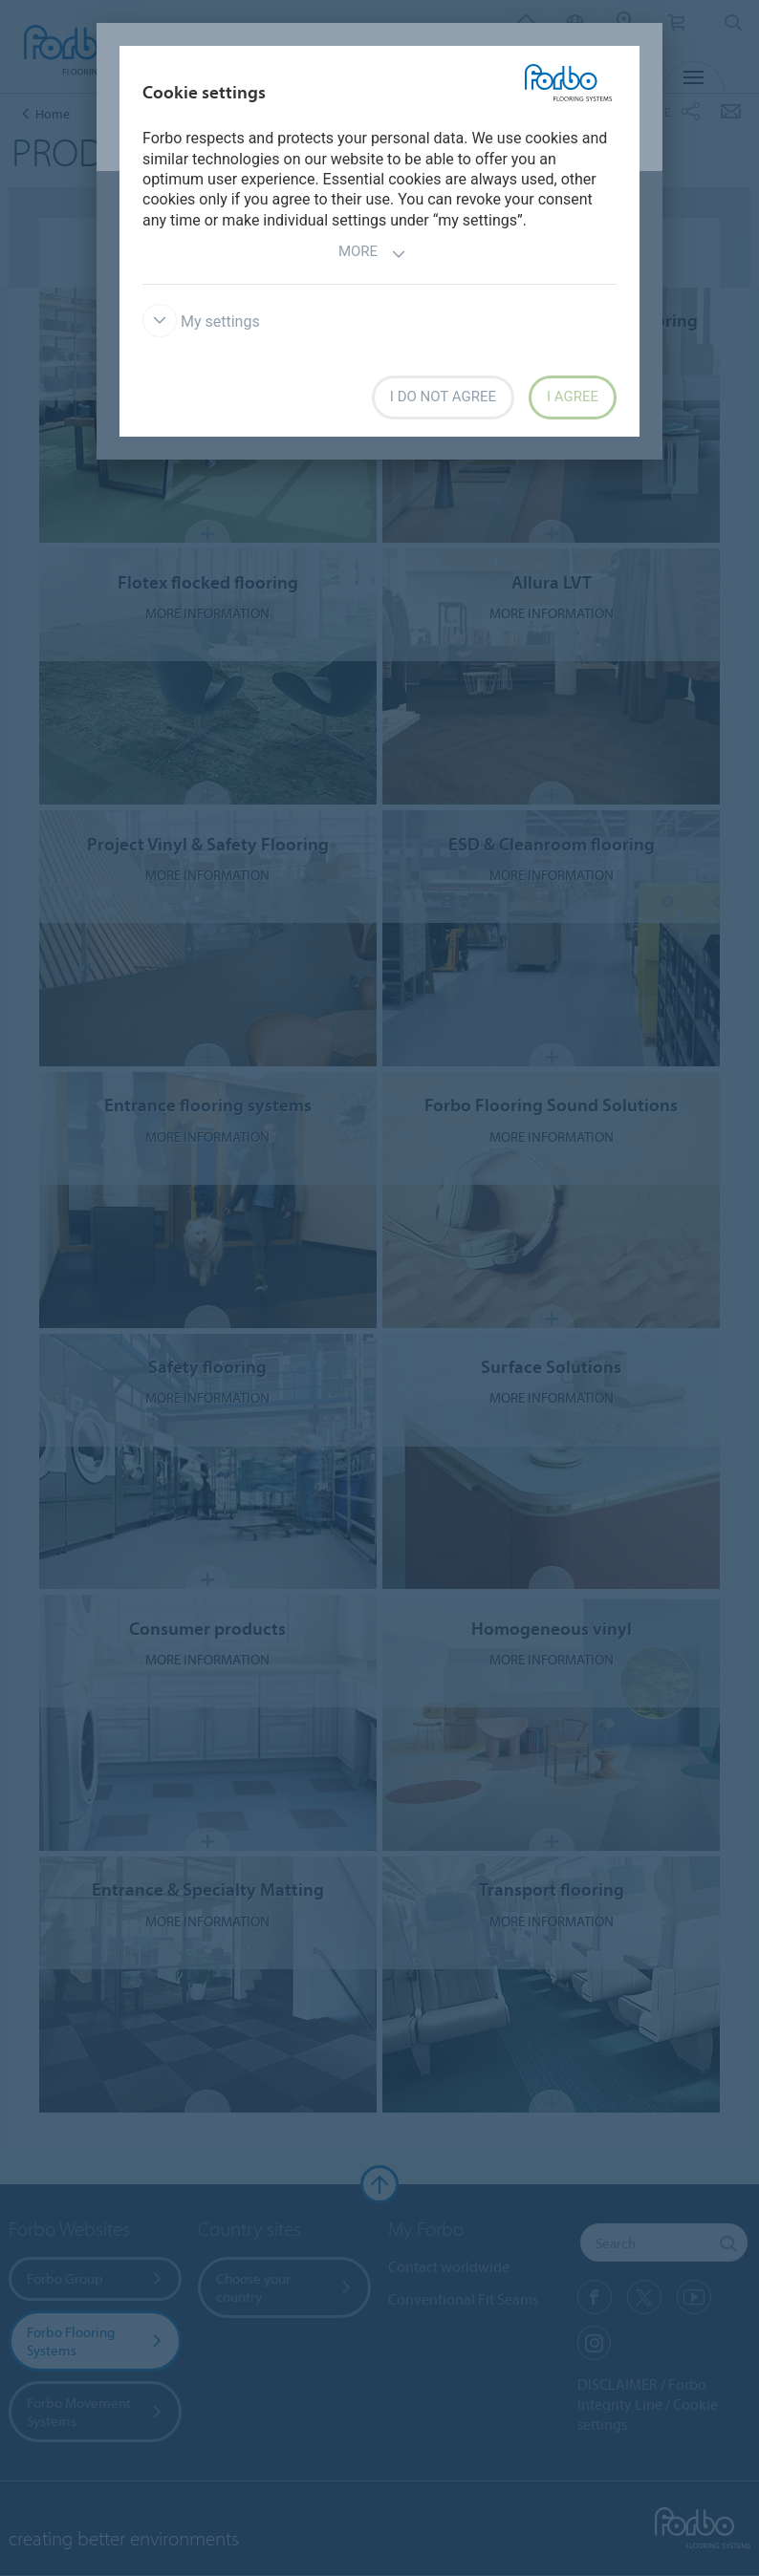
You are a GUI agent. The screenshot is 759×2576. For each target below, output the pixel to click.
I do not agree (443, 396)
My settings (201, 321)
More (372, 254)
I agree (572, 396)
